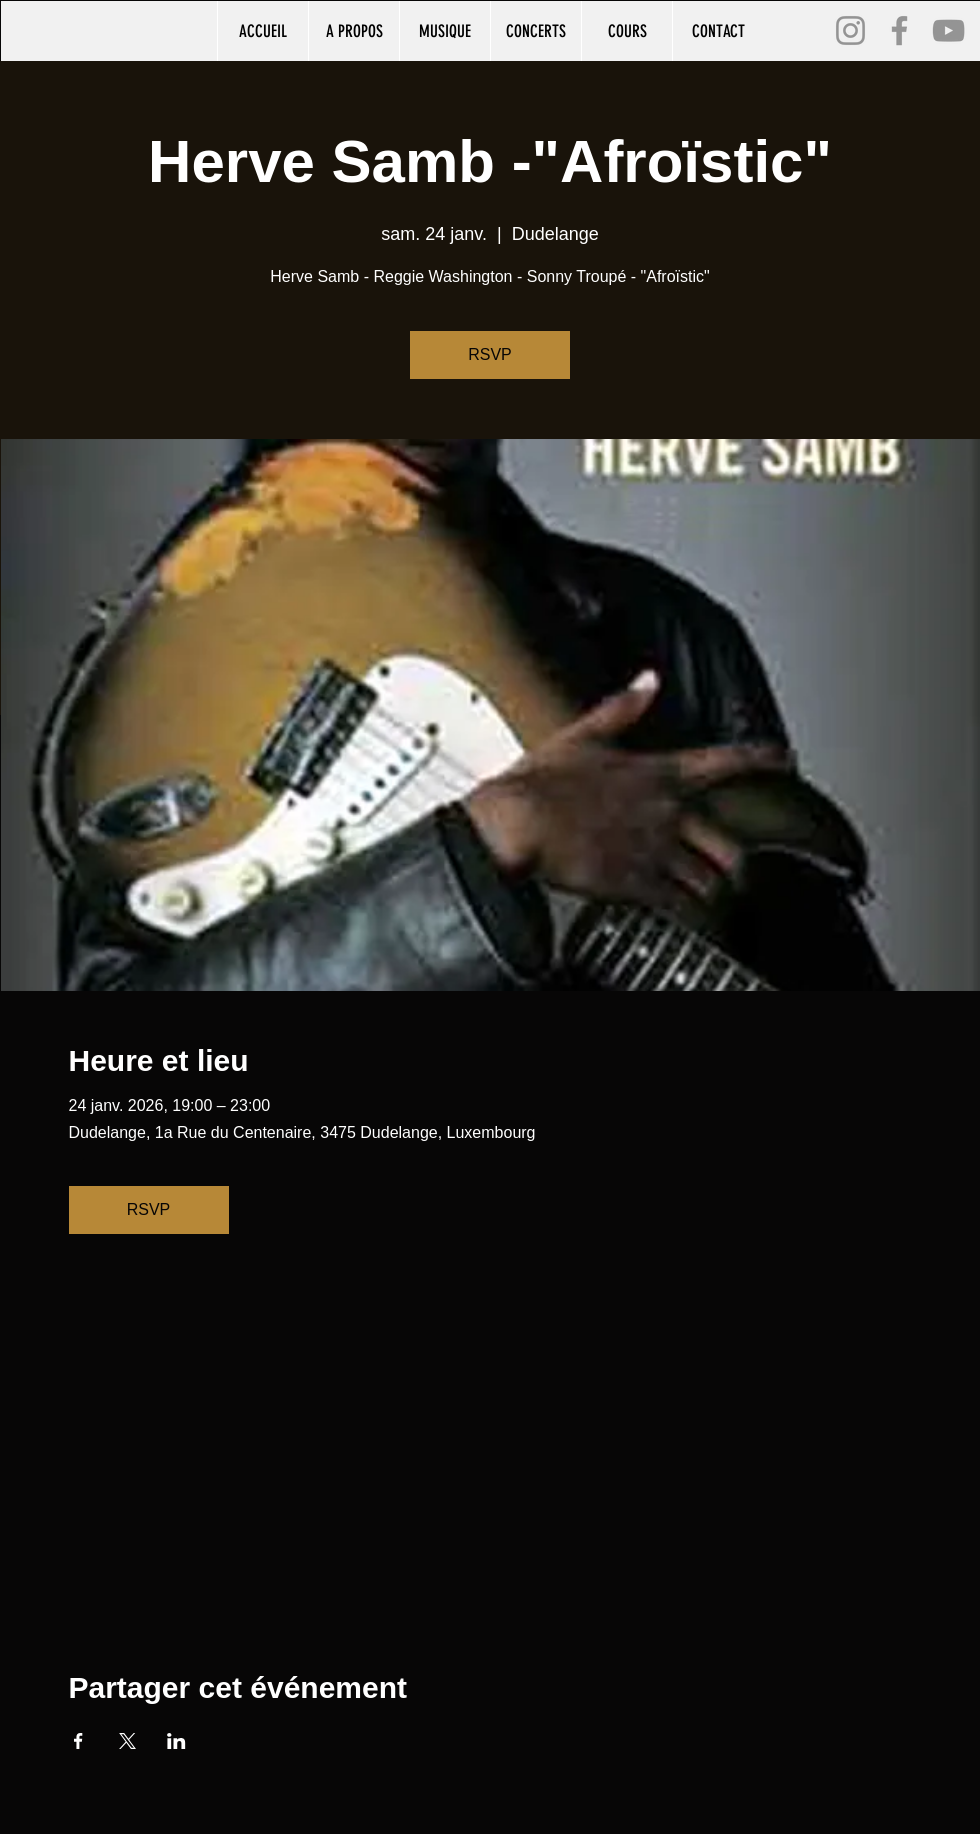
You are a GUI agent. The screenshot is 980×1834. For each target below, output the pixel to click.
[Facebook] (899, 30)
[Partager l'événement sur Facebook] (78, 1741)
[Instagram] (850, 30)
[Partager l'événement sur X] (127, 1741)
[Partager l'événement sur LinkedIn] (176, 1741)
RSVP (490, 354)
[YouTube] (948, 30)
